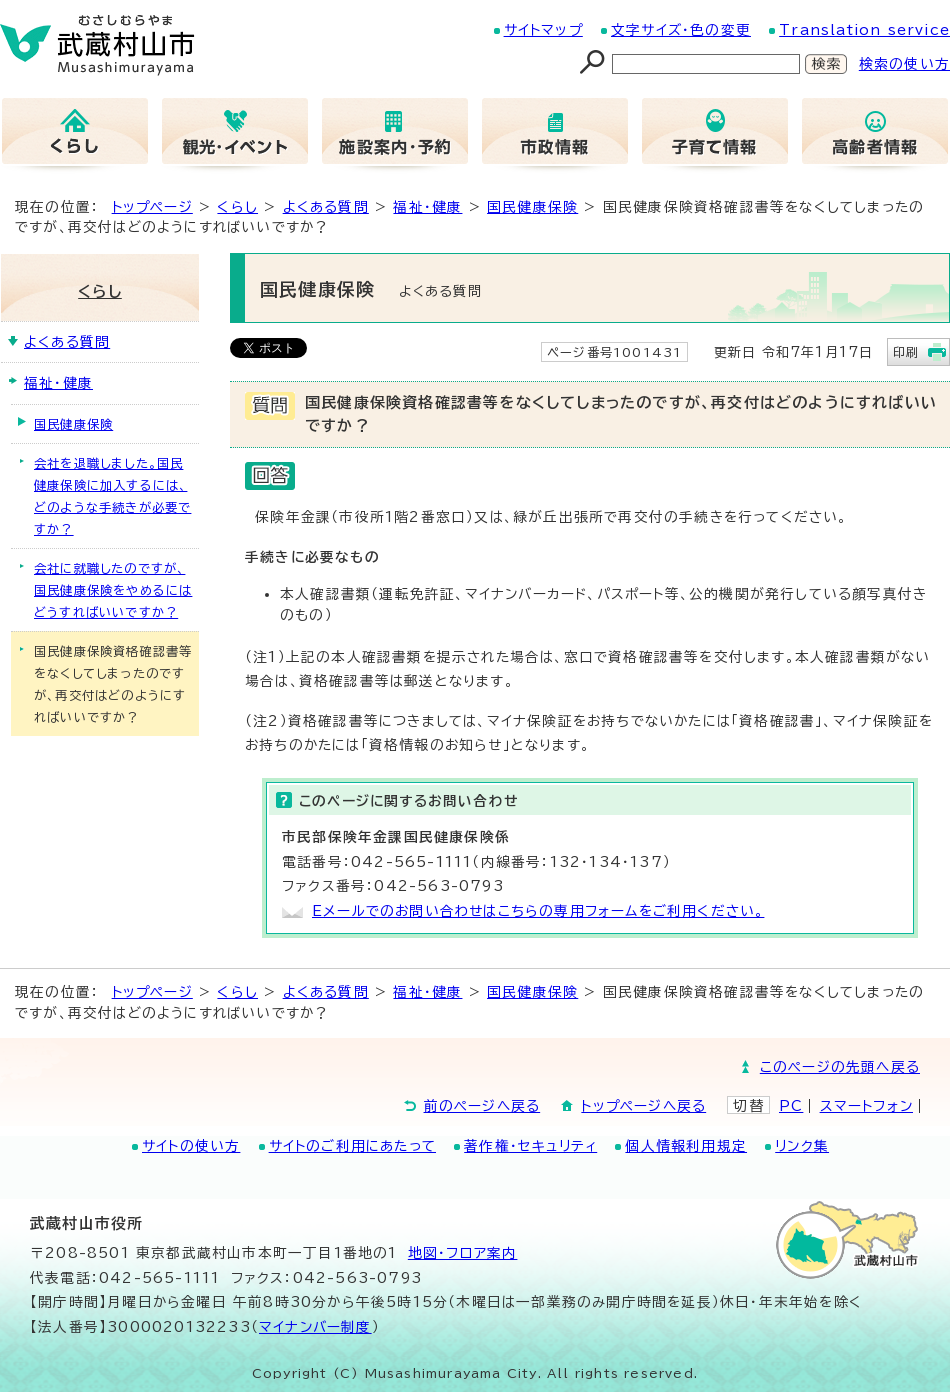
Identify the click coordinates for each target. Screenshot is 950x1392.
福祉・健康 (427, 207)
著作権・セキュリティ (530, 1146)
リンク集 (802, 1146)
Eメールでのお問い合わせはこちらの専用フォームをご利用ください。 (538, 911)
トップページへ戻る (643, 1106)
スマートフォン (866, 1106)
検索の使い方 (904, 64)
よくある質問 (326, 207)
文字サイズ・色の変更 (681, 30)
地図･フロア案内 (463, 1253)
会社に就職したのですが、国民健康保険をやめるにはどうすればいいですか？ (113, 590)
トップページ (152, 207)
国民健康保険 (532, 207)
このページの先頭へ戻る (840, 1067)
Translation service (864, 30)
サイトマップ (543, 30)
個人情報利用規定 (686, 1146)
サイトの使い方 (191, 1146)
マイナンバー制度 (315, 1327)
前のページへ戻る (482, 1106)
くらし (237, 207)
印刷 (906, 352)
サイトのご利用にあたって (352, 1146)
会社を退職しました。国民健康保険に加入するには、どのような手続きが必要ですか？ (112, 496)
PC (791, 1106)
